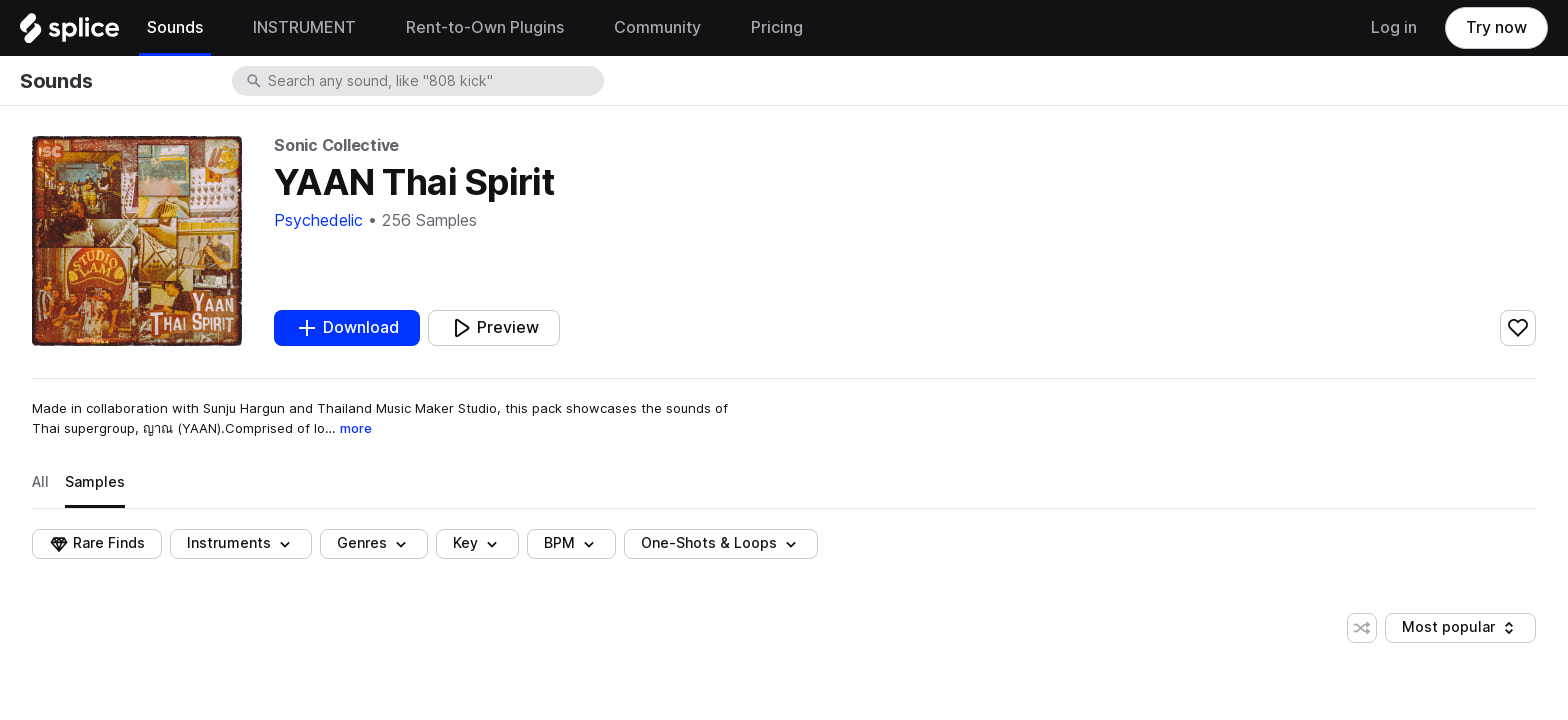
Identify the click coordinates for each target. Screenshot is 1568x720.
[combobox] (434, 81)
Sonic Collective (336, 145)
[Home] (69, 33)
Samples (95, 482)
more (356, 428)
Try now (1496, 27)
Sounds (56, 81)
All (40, 482)
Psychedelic (318, 220)
